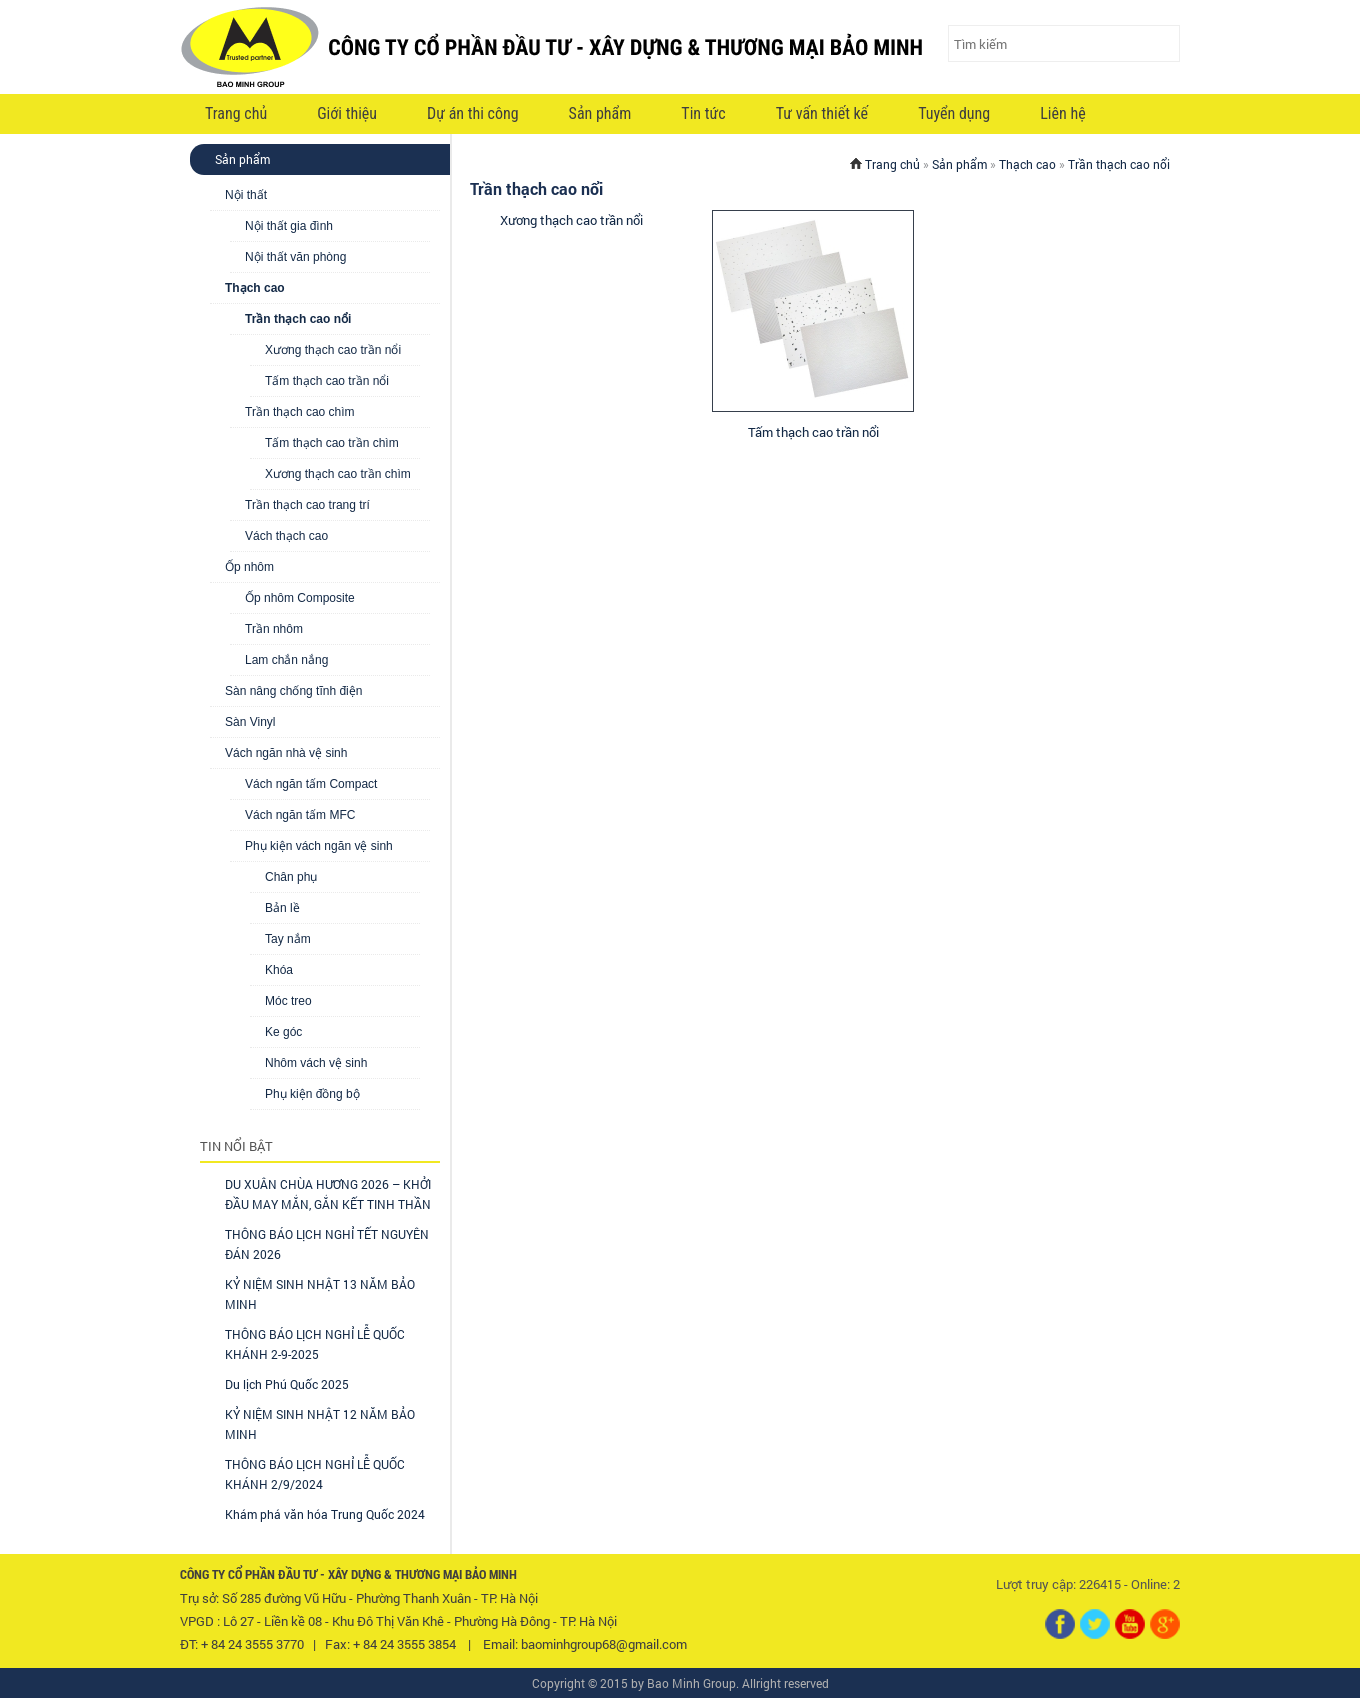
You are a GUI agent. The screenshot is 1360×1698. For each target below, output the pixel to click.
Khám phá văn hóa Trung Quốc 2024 (325, 1514)
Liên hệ (1062, 113)
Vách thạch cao (286, 536)
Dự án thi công (473, 113)
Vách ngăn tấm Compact (311, 784)
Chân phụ (291, 877)
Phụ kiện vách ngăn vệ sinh (319, 846)
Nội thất (246, 195)
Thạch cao (255, 288)
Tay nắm (288, 939)
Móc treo (288, 1001)
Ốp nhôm (249, 567)
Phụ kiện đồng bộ (312, 1094)
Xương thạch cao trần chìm (338, 474)
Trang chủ (236, 113)
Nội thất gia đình (289, 226)
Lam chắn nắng (286, 660)
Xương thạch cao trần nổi (333, 350)
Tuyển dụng (954, 113)
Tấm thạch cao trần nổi (327, 381)
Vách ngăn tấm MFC (300, 815)
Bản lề (282, 908)
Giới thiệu (347, 113)
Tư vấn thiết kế (822, 113)
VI (1114, 115)
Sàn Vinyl (250, 722)
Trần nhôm (274, 629)
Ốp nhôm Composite (300, 598)
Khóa (279, 970)
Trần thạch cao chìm (300, 412)
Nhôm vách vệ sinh (316, 1063)
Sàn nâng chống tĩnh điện (293, 691)
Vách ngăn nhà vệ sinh (286, 753)
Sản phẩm (600, 113)
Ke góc (283, 1032)
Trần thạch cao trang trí (307, 505)
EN (1150, 115)
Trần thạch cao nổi (298, 319)
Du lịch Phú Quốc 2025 (287, 1384)
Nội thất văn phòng (295, 257)
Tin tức (703, 113)
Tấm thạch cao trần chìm (332, 443)
